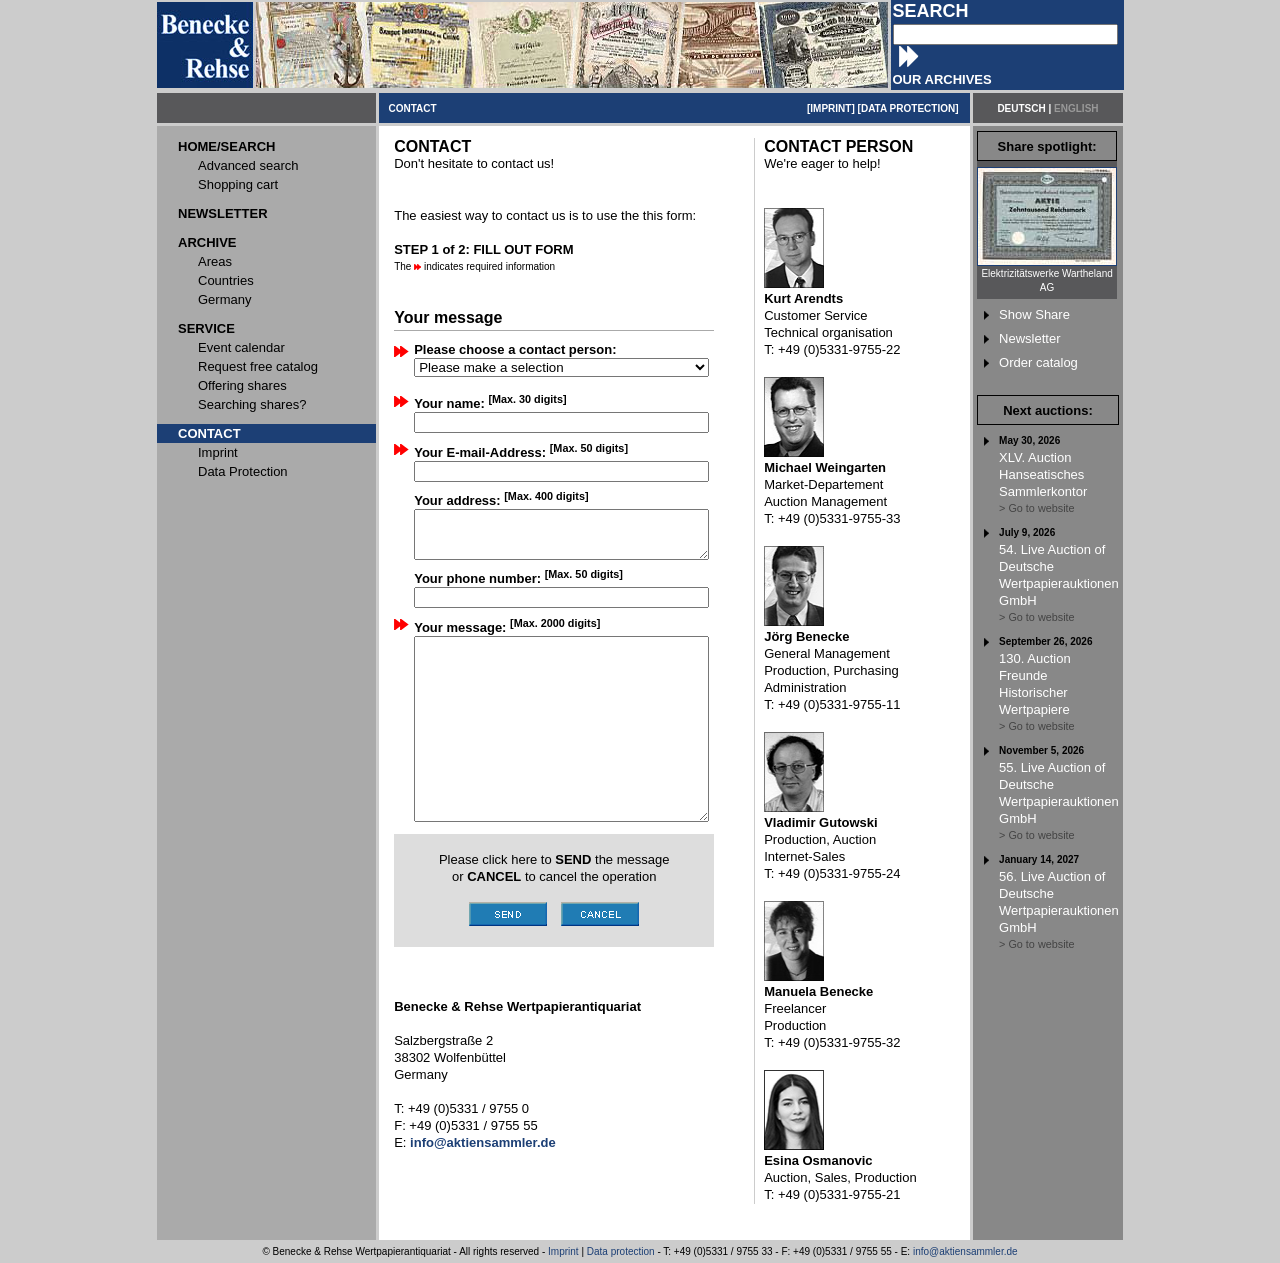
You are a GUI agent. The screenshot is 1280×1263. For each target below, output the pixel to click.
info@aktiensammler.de (965, 1251)
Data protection (621, 1251)
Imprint (563, 1251)
